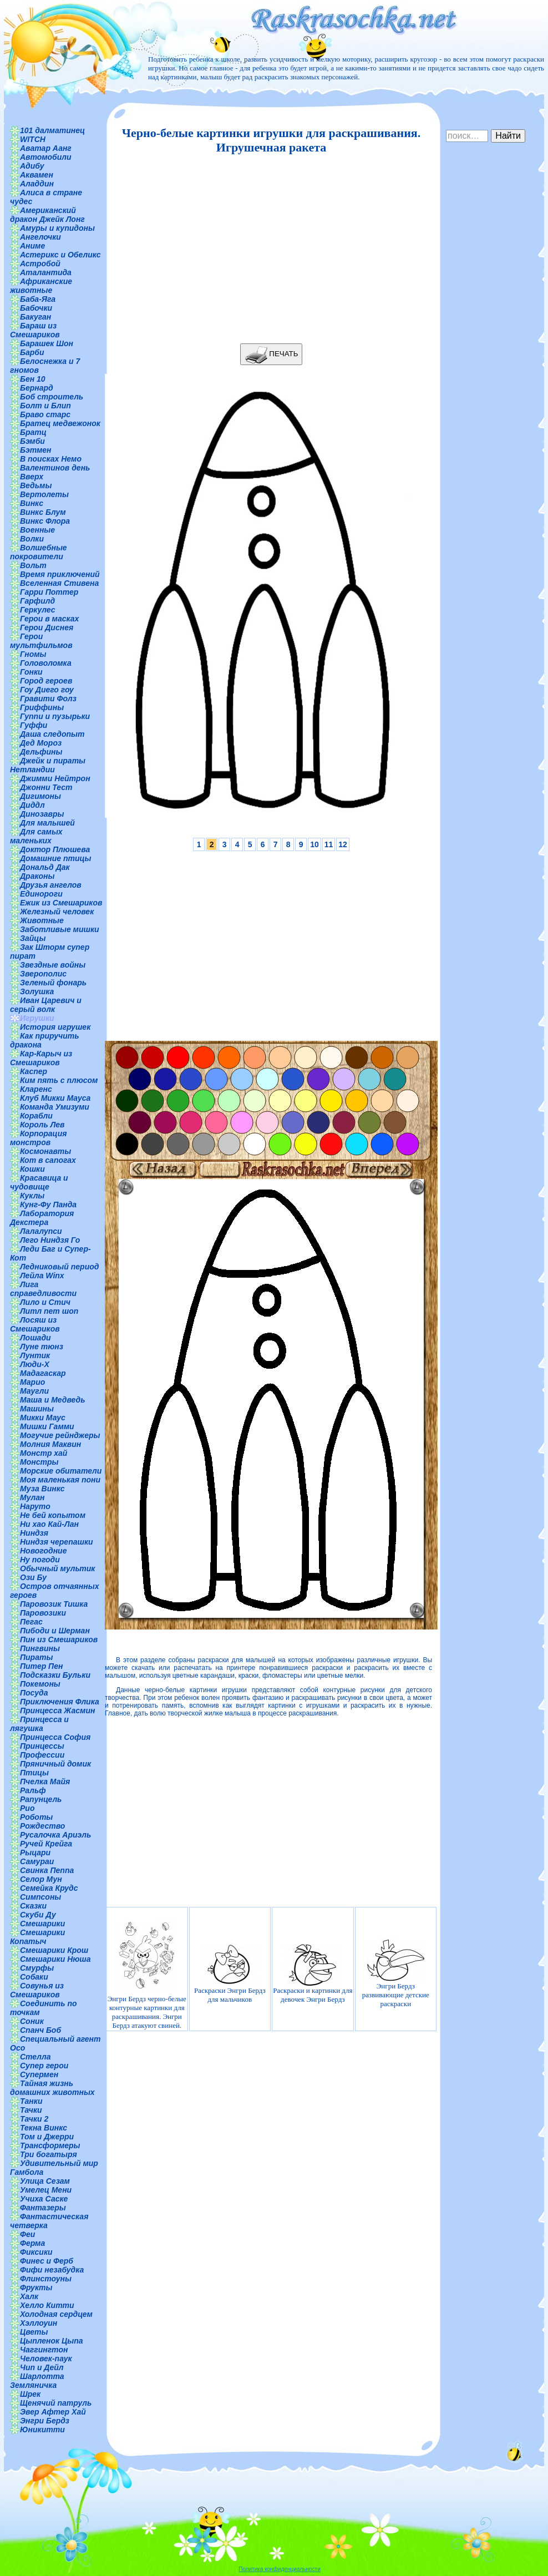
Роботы (36, 1817)
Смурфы (37, 1967)
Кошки (32, 1169)
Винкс (31, 503)
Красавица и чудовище (39, 1182)
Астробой (40, 263)
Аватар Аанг (46, 148)
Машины (37, 1408)
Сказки (33, 1905)
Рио (27, 1808)
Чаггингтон (44, 2349)
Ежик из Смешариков (61, 902)
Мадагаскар (43, 1373)
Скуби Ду (38, 1914)
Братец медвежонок (60, 423)
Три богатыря (48, 2154)
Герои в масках (49, 618)
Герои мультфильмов (41, 641)
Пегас (31, 1621)
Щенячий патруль (56, 2402)
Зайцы (32, 938)
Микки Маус (42, 1417)
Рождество (42, 1825)
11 (328, 844)
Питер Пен (41, 1666)
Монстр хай (43, 1453)
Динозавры (42, 813)
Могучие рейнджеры (60, 1435)
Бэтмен (36, 450)
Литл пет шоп (49, 1311)
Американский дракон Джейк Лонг (47, 215)
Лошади (35, 1337)
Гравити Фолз (48, 698)
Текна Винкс (43, 2127)
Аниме (32, 245)
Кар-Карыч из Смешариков (41, 1058)
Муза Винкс (42, 1488)
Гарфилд (37, 600)
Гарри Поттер (49, 592)
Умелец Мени (46, 2189)
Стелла (35, 2056)
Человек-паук (46, 2358)
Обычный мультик (57, 1568)
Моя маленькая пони (60, 1479)
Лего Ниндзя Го (50, 1240)
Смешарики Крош (54, 1950)
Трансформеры (50, 2145)
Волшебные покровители (38, 552)
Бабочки (36, 307)
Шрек (30, 2394)
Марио (32, 1382)
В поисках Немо (51, 458)
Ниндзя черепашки (56, 1541)
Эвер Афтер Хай (53, 2411)
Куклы (32, 1195)
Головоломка (46, 663)
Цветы (34, 2331)
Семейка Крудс (49, 1888)
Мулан (32, 1497)
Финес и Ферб (46, 2260)
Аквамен (36, 174)
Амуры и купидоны (57, 228)
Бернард (36, 387)
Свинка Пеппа (47, 1870)
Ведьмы (36, 485)
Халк (29, 2296)
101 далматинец (52, 130)
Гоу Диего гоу (47, 689)
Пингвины (40, 1648)
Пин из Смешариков (59, 1639)
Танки (31, 2101)
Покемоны (40, 1683)
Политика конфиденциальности (280, 2569)
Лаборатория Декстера (42, 1218)
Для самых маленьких (36, 836)
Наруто (35, 1506)
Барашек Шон (46, 343)
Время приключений (59, 574)
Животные (42, 920)
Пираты (36, 1657)
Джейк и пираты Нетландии (47, 765)
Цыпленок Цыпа (51, 2340)
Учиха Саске (44, 2198)
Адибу (32, 165)
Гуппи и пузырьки (55, 716)
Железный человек (57, 911)
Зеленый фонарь (53, 982)
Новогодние (43, 1550)
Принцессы (42, 1746)
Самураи (37, 1861)
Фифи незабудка (52, 2269)
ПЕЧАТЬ (271, 354)
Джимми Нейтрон (55, 778)
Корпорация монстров (38, 1138)
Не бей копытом (52, 1515)
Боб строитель (51, 396)
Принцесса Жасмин (57, 1710)
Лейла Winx (42, 1275)
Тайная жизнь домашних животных (52, 2088)
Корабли (36, 1115)
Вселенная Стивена (59, 583)
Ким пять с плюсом (59, 1080)
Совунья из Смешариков (37, 1990)
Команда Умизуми (54, 1106)
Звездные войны (52, 964)
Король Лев (42, 1124)
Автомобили (46, 157)
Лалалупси (41, 1231)
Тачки (31, 2110)
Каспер (33, 1071)
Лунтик (35, 1355)
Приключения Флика (59, 1701)
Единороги (41, 893)
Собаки (34, 1976)
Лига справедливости (43, 1289)
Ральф (33, 1790)
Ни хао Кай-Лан (49, 1524)
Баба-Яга (37, 299)
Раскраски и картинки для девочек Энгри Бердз (312, 1973)
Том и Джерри (47, 2136)
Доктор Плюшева (55, 849)
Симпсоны (40, 1896)
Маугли (34, 1390)
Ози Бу (33, 1577)
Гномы (33, 654)
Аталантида (46, 272)
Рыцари (35, 1852)
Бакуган (35, 316)
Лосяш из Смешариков (35, 1324)
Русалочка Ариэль (55, 1834)
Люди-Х (34, 1364)
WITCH (32, 139)
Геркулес (37, 609)
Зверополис (43, 973)
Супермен (39, 2074)
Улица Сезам (45, 2181)
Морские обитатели (61, 1470)
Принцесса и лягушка (39, 1724)
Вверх (31, 476)
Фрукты (36, 2287)
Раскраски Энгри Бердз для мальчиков (230, 1973)
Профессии (42, 1754)
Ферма (32, 2243)
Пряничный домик (55, 1763)
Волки (32, 538)
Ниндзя (34, 1533)
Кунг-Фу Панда (48, 1204)
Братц (33, 432)
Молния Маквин (50, 1444)
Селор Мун (41, 1879)
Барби (32, 352)
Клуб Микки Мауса (55, 1098)
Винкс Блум (43, 512)
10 (314, 844)
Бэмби (32, 441)
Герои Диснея (46, 627)
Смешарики (42, 1923)
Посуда (34, 1692)
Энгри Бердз (44, 2420)
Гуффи (33, 725)
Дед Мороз (41, 742)
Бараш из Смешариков (35, 330)
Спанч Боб (40, 2030)
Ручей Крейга (46, 1843)
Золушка (37, 991)
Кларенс (36, 1089)
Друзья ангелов (51, 884)
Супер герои (44, 2065)
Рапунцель (41, 1799)
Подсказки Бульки (55, 1675)
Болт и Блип (45, 405)
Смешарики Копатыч (37, 1937)
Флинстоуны (46, 2278)
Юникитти (42, 2429)
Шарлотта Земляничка (37, 2381)
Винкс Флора (45, 521)
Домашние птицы (56, 858)
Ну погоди (40, 1559)
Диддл (32, 805)
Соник (32, 2021)
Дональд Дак (45, 867)
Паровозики (43, 1612)
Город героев (46, 680)
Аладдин (37, 183)
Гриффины (42, 707)
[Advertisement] (268, 249)
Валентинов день (55, 467)
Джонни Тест (46, 787)
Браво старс (45, 414)
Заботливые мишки (59, 929)
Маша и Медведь (52, 1399)
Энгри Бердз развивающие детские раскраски (395, 1973)
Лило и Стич (45, 1302)
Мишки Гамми (47, 1426)
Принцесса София (55, 1737)
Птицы (34, 1772)
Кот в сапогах (48, 1160)
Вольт (33, 565)
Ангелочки (40, 236)
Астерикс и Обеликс (60, 254)
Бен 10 (32, 378)
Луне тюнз (41, 1346)
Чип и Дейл (42, 2367)
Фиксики (36, 2252)
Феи (27, 2234)
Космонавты (45, 1151)
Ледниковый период (59, 1266)
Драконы (37, 876)
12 (342, 844)
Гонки (31, 671)
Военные (37, 529)
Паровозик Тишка (54, 1604)
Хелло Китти (47, 2305)
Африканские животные (41, 286)
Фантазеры (43, 2207)
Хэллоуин (38, 2323)
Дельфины (41, 751)
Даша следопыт (52, 734)
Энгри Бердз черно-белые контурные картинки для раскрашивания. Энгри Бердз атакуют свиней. (147, 1973)
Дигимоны (40, 796)
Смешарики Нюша (55, 1959)
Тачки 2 (34, 2118)
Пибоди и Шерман (55, 1630)
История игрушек (55, 1027)
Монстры (39, 1461)
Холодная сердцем (56, 2314)
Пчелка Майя (45, 1781)
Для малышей (47, 822)
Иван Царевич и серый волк (46, 1005)
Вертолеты (44, 494)
